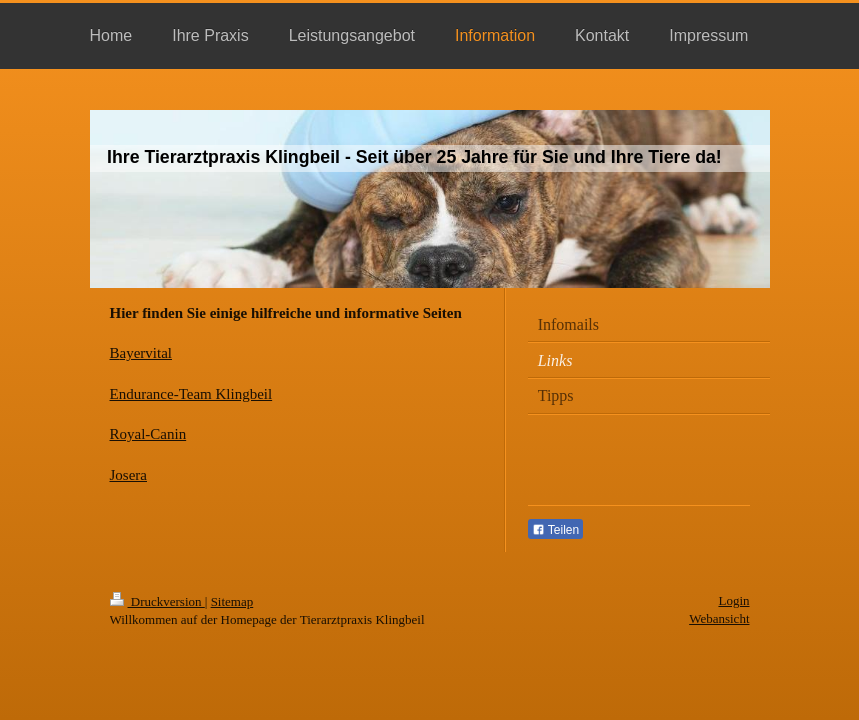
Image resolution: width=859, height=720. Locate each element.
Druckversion (157, 601)
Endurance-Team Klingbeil (191, 394)
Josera (129, 475)
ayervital (146, 353)
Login (733, 600)
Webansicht (719, 618)
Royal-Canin (148, 434)
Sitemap (232, 601)
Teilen (555, 530)
